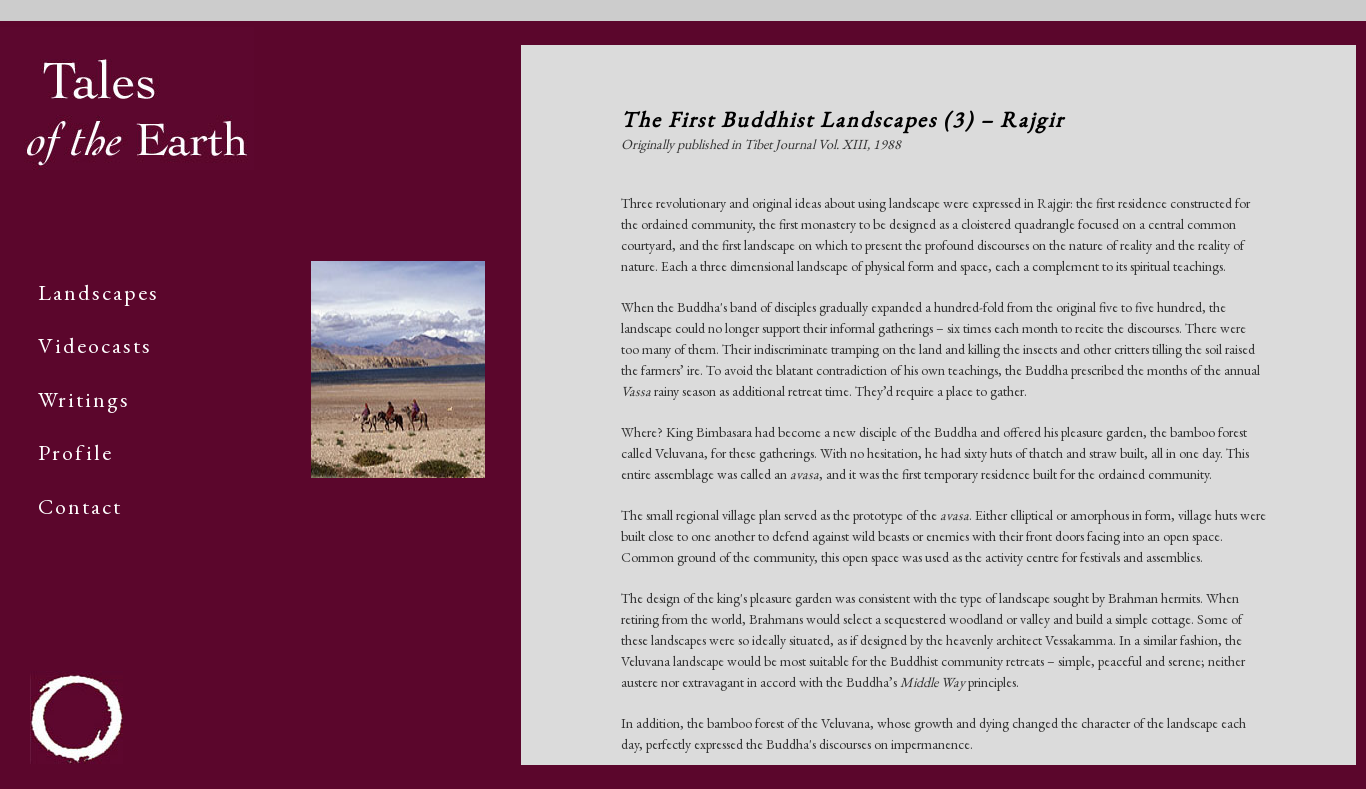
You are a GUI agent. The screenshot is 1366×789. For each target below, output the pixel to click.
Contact (80, 506)
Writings (84, 399)
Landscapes (98, 292)
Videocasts (95, 345)
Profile (75, 452)
